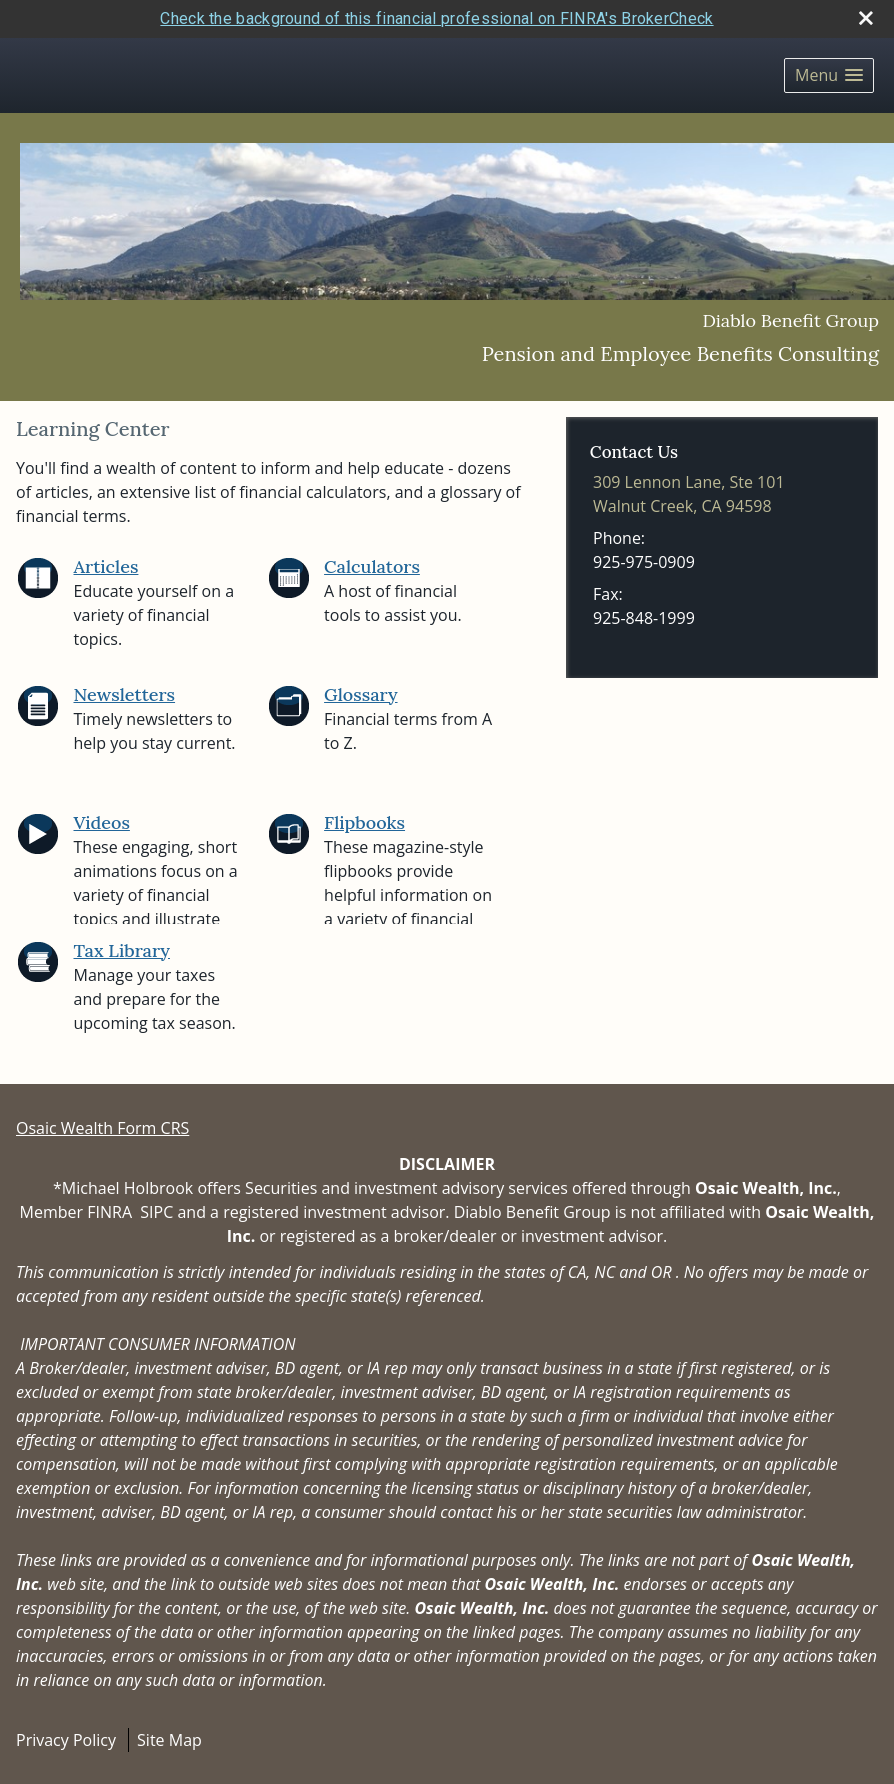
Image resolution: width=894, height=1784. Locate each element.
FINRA (109, 1212)
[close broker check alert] (866, 18)
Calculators (372, 566)
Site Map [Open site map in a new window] (169, 1740)
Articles (106, 566)
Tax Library (122, 950)
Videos (102, 822)
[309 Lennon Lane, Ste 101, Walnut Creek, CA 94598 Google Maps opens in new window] (689, 494)
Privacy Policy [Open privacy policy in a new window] (66, 1740)
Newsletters (125, 694)
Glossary (360, 694)
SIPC (156, 1212)
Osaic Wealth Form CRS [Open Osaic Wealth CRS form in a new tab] (102, 1128)
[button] (829, 75)
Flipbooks (364, 822)
